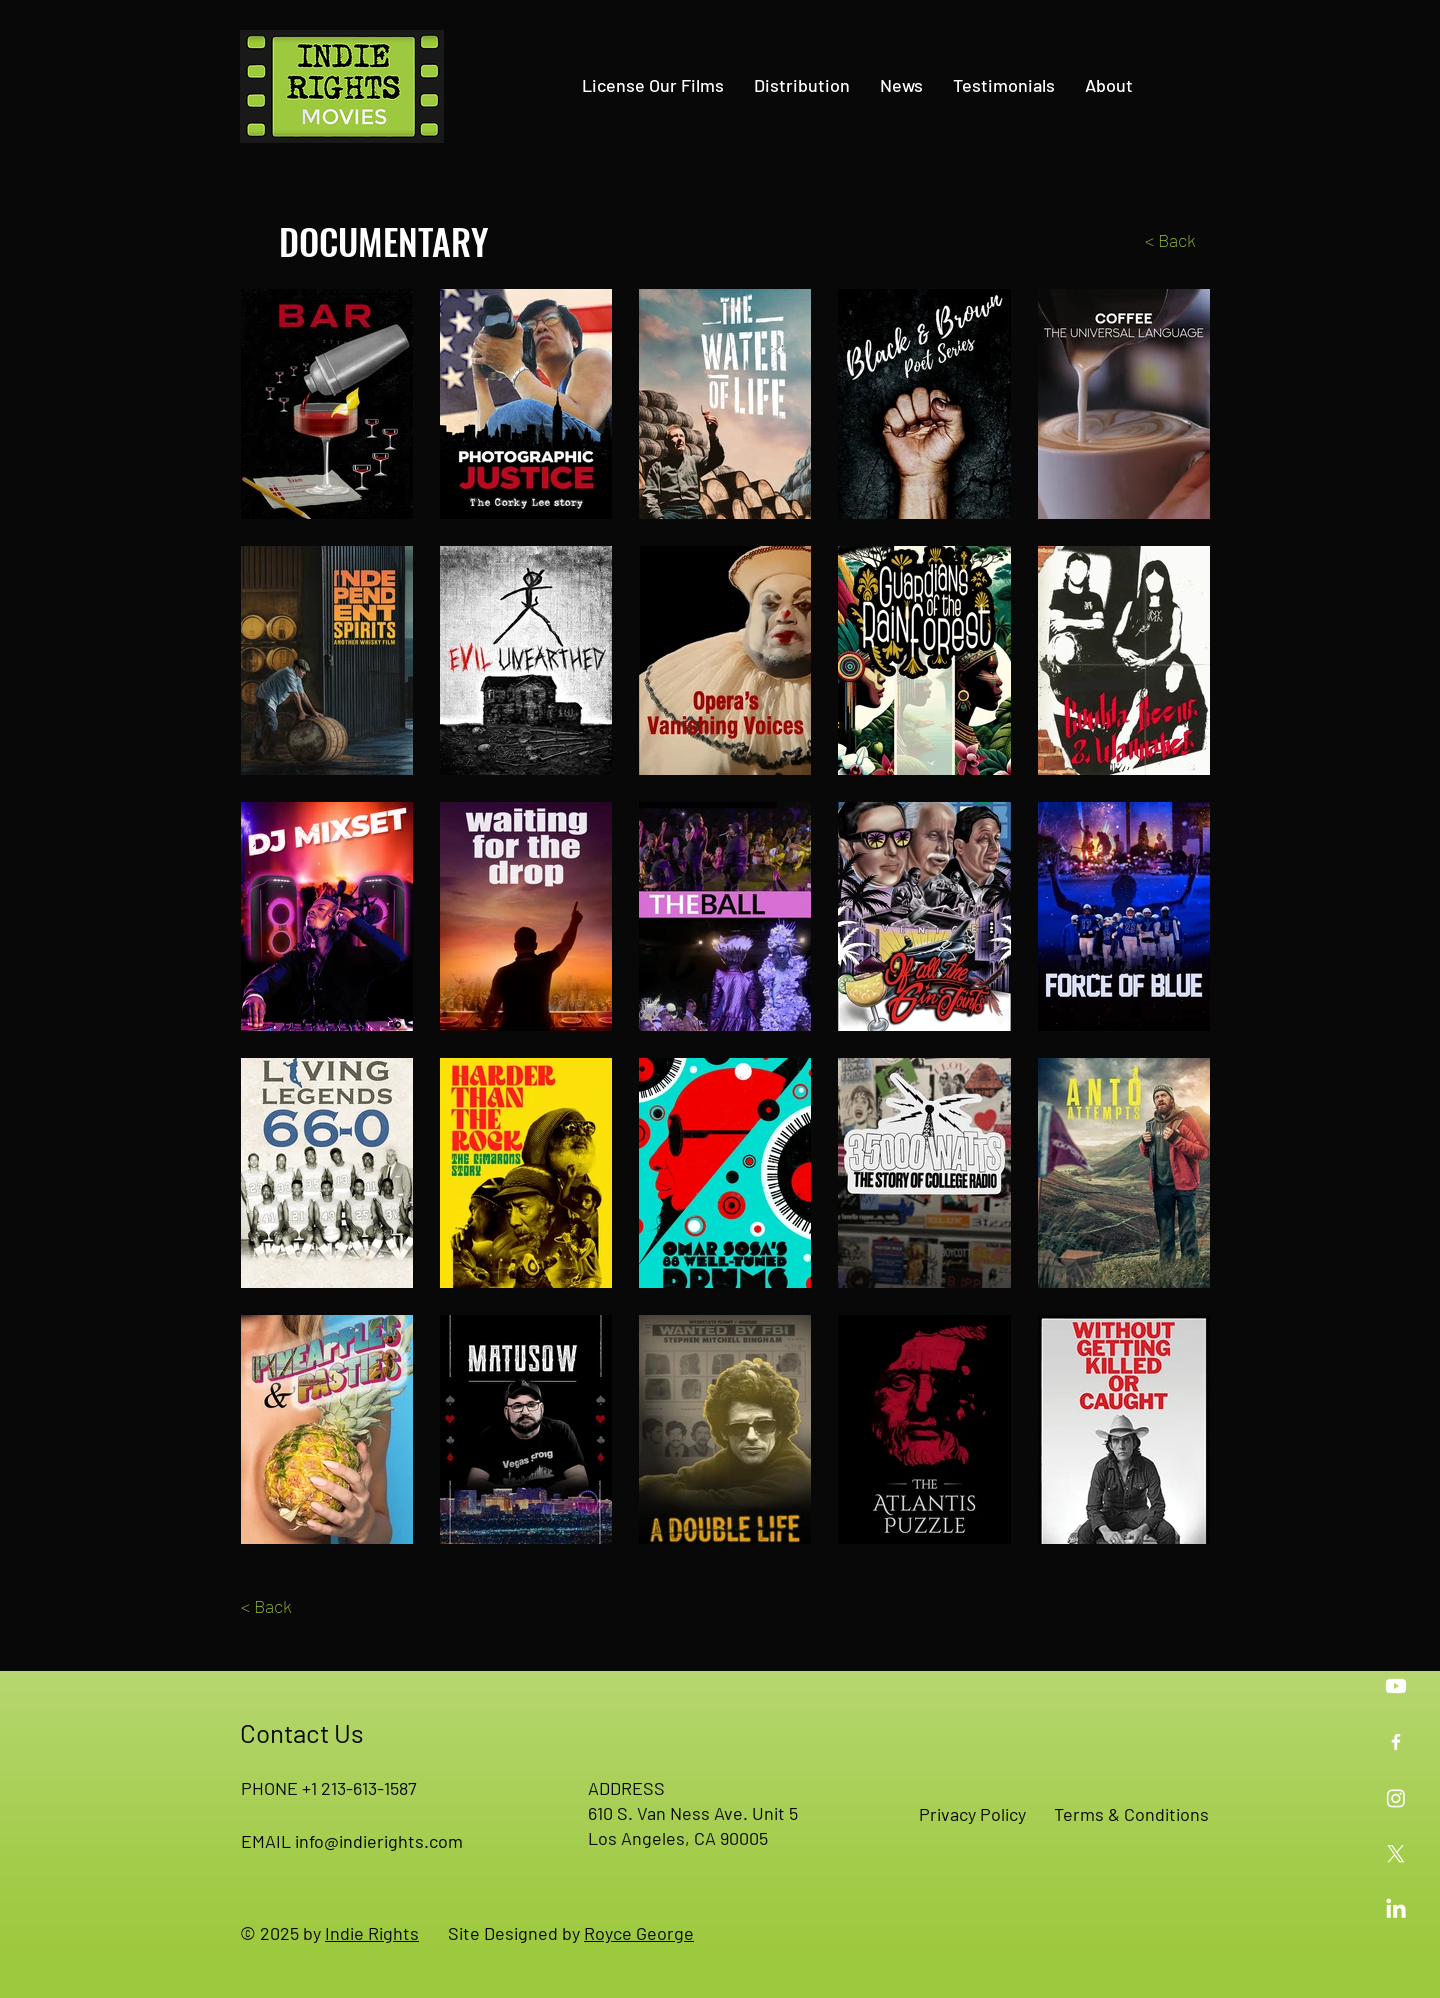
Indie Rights (372, 1933)
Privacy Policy (972, 1814)
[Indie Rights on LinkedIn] (1396, 1910)
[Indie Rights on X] (1396, 1854)
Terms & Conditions (1131, 1814)
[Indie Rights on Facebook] (1396, 1742)
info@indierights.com (379, 1841)
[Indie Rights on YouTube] (1396, 1686)
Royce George (639, 1933)
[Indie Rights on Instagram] (1396, 1798)
